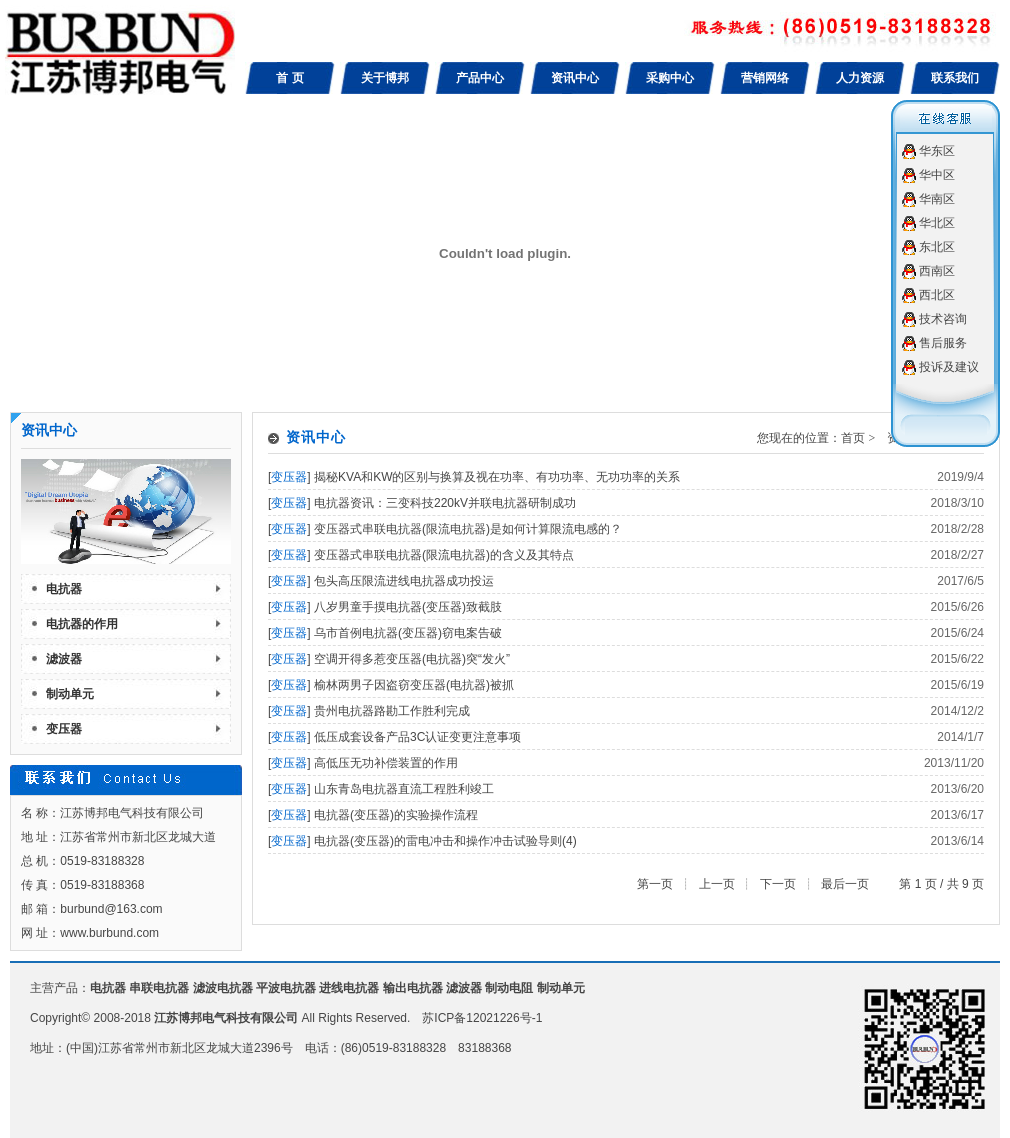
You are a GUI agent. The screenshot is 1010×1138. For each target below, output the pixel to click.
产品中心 (480, 78)
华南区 (937, 199)
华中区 (937, 175)
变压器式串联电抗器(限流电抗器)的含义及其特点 (444, 555)
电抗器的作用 (82, 624)
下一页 (778, 884)
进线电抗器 (349, 988)
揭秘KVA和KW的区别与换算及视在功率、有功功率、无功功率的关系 (497, 477)
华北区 (937, 223)
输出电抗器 (413, 988)
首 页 (289, 78)
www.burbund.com (109, 933)
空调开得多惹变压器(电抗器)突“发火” (412, 659)
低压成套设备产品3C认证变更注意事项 (417, 737)
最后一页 (845, 884)
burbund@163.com (111, 909)
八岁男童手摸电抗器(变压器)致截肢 (408, 607)
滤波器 (64, 659)
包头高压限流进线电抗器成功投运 (404, 581)
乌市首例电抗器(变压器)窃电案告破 (408, 633)
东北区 (937, 247)
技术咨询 (943, 319)
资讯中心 (575, 78)
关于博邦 (385, 78)
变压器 (64, 729)
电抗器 (64, 589)
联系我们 (955, 78)
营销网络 (765, 78)
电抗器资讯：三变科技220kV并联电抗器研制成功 (445, 503)
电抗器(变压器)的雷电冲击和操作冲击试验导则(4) (445, 841)
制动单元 (70, 694)
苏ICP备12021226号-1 (482, 1018)
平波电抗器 (286, 988)
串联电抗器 (159, 988)
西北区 (937, 295)
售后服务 (943, 343)
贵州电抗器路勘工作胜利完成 (392, 711)
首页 (853, 438)
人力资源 (860, 78)
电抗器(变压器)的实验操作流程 (396, 815)
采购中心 (670, 78)
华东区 (937, 151)
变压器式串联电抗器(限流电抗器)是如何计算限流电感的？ (468, 529)
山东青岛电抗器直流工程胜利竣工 (404, 789)
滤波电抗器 (223, 988)
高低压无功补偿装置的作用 (386, 763)
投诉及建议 (949, 367)
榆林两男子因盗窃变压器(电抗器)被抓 (414, 685)
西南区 (937, 271)
